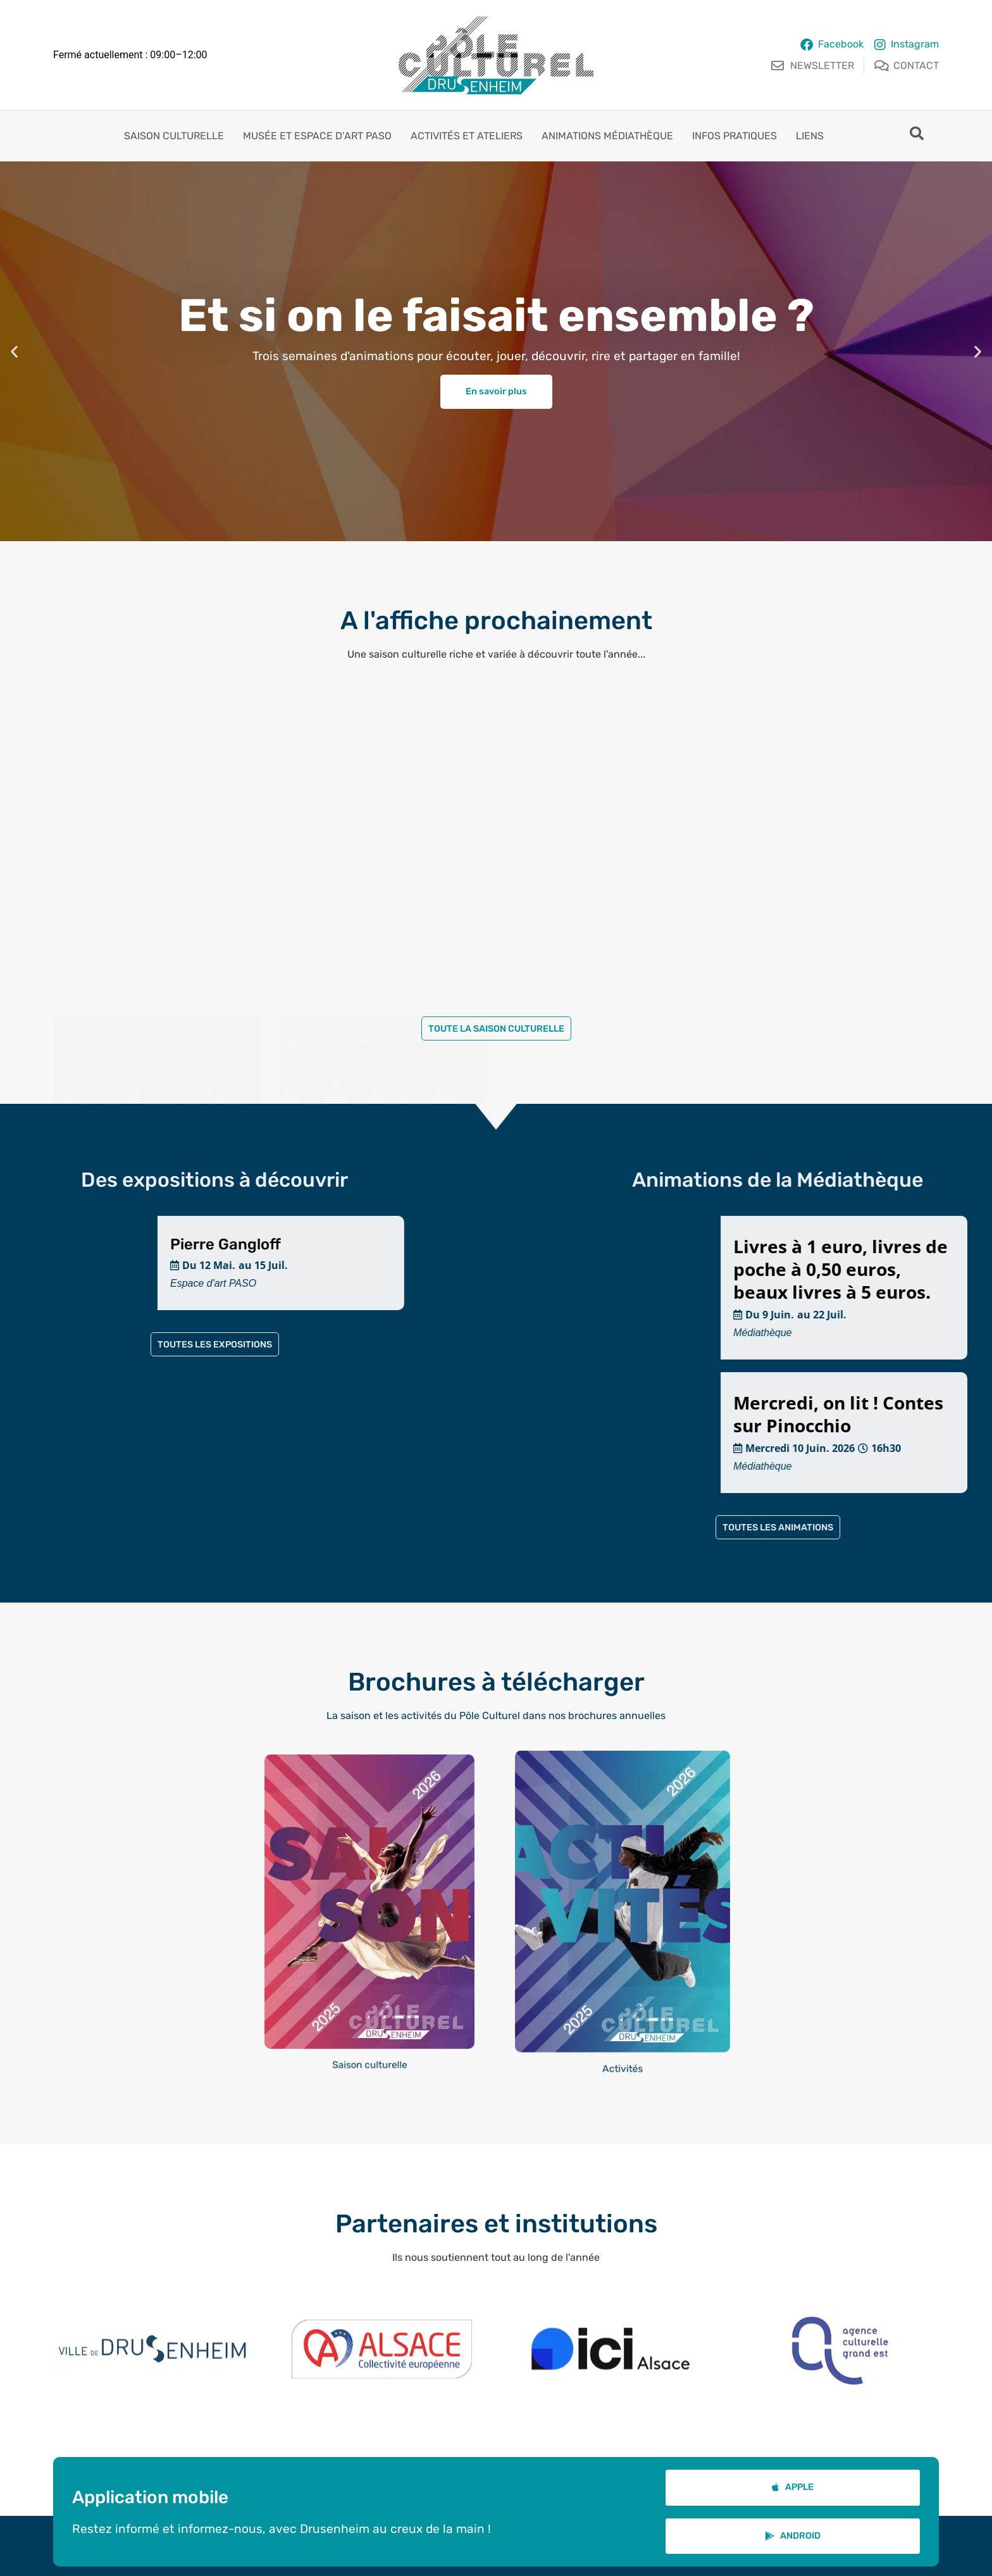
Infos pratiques (734, 136)
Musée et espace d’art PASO (317, 136)
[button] (14, 351)
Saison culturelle (174, 136)
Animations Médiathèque (607, 136)
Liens (810, 136)
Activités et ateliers (467, 136)
